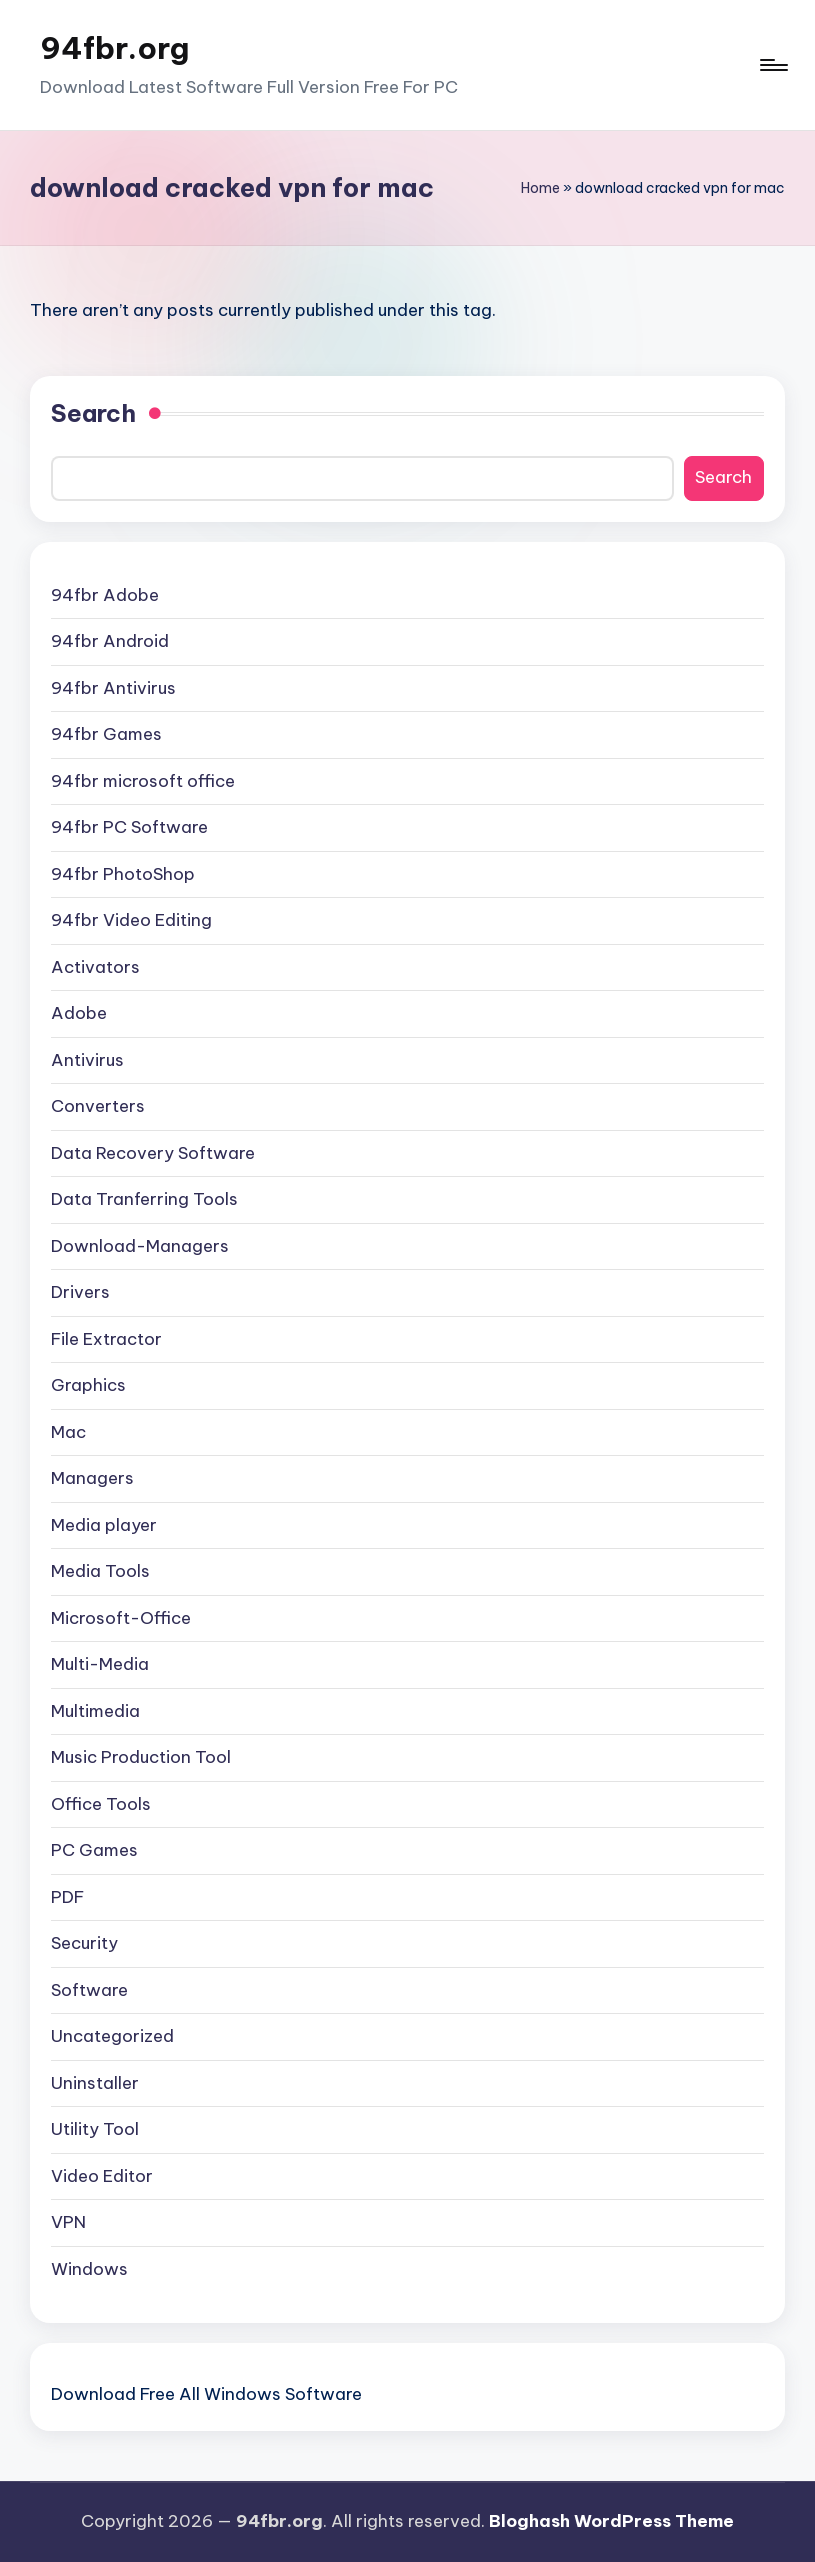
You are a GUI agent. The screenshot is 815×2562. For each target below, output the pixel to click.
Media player (104, 1525)
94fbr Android (110, 641)
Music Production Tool (141, 1757)
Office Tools (101, 1804)
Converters (98, 1106)
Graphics (88, 1385)
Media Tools (100, 1571)
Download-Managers (140, 1246)
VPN (68, 2222)
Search (93, 413)
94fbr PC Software (129, 827)
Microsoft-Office (121, 1618)
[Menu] (772, 65)
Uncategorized (112, 2036)
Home (540, 188)
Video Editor (102, 2176)
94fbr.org (114, 48)
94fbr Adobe (105, 595)
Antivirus (87, 1060)
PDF (67, 1897)
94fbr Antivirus (113, 688)
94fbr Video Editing (131, 920)
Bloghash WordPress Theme (611, 2521)
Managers (92, 1478)
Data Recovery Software (153, 1153)
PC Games (94, 1850)
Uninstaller (95, 2083)
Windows (89, 2269)
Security (84, 1943)
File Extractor (106, 1339)
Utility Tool (95, 2129)
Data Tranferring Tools (144, 1199)
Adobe (79, 1013)
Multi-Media (100, 1664)
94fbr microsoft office (143, 781)
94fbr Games (106, 734)
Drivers (80, 1292)
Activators (95, 967)
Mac (68, 1432)
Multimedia (95, 1711)
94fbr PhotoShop (123, 874)
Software (89, 1990)
